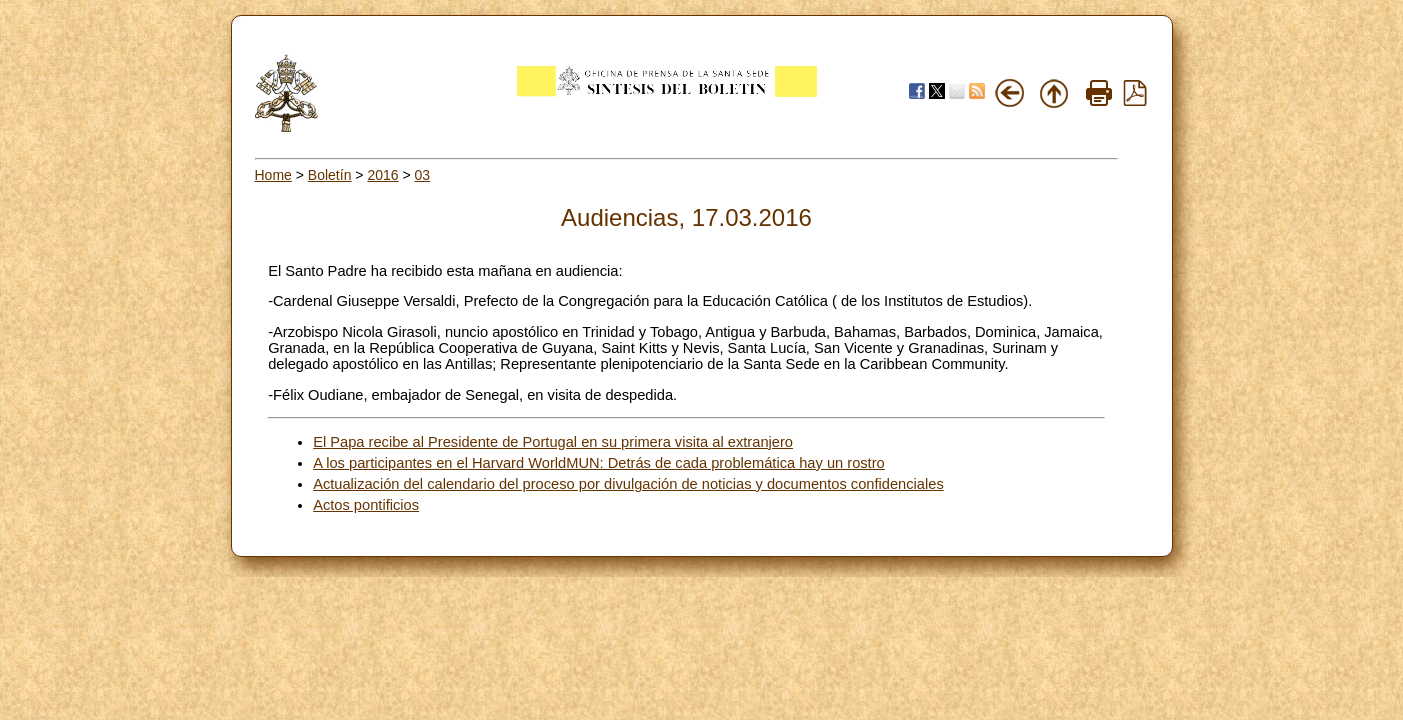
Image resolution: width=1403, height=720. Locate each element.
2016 (382, 175)
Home (273, 175)
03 (423, 175)
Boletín (330, 175)
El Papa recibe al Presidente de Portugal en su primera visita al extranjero (553, 442)
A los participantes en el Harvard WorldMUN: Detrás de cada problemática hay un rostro (599, 463)
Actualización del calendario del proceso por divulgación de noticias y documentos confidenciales (628, 484)
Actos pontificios (366, 505)
